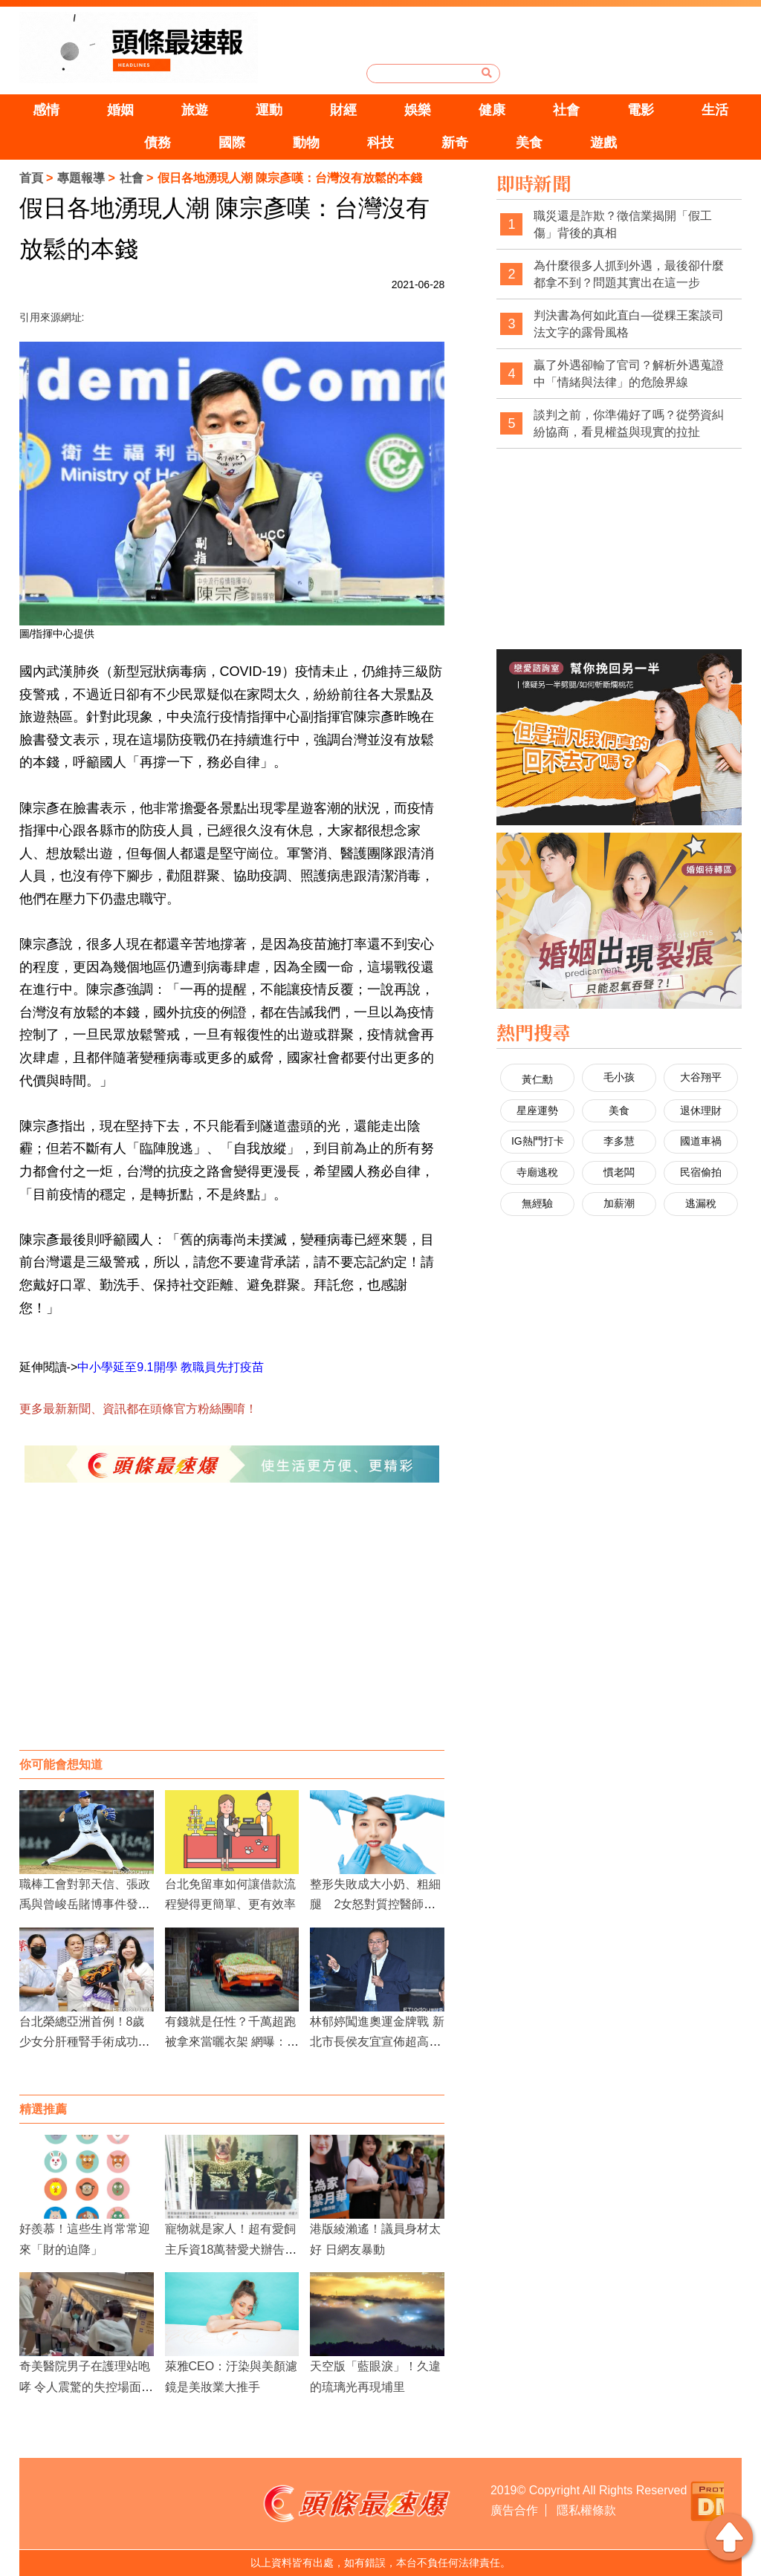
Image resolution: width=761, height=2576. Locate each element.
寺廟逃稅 (537, 1172)
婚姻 (120, 110)
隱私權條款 (586, 2510)
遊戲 (603, 142)
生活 (715, 110)
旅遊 (194, 110)
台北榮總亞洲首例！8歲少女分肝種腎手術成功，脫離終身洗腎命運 (84, 2041)
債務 (157, 142)
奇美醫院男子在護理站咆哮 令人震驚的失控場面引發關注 (86, 2386)
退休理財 (701, 1110)
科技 (380, 142)
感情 (46, 110)
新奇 (454, 142)
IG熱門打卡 (537, 1141)
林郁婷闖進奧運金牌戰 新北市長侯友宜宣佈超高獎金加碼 (377, 2041)
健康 (492, 110)
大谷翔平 (701, 1077)
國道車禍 (701, 1141)
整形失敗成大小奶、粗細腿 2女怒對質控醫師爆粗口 (375, 1904)
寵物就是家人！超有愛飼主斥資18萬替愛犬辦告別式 (231, 2248)
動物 (306, 142)
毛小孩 (619, 1077)
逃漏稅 (700, 1203)
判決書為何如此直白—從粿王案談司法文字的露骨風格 (629, 324)
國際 (231, 142)
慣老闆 (619, 1172)
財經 (343, 110)
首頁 (31, 178)
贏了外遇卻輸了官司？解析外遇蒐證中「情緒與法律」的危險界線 (629, 374)
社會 (566, 110)
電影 (640, 110)
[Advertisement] (232, 1631)
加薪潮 (619, 1203)
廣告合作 (514, 2510)
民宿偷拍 (701, 1172)
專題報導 (81, 178)
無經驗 (537, 1203)
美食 (529, 142)
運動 (269, 110)
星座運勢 (537, 1110)
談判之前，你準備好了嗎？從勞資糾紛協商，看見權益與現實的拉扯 (629, 424)
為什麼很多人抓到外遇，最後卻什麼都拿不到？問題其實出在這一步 (629, 274)
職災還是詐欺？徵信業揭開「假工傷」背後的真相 (623, 224)
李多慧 (619, 1141)
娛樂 (417, 110)
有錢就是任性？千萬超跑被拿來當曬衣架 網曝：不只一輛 (232, 2041)
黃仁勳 (537, 1079)
